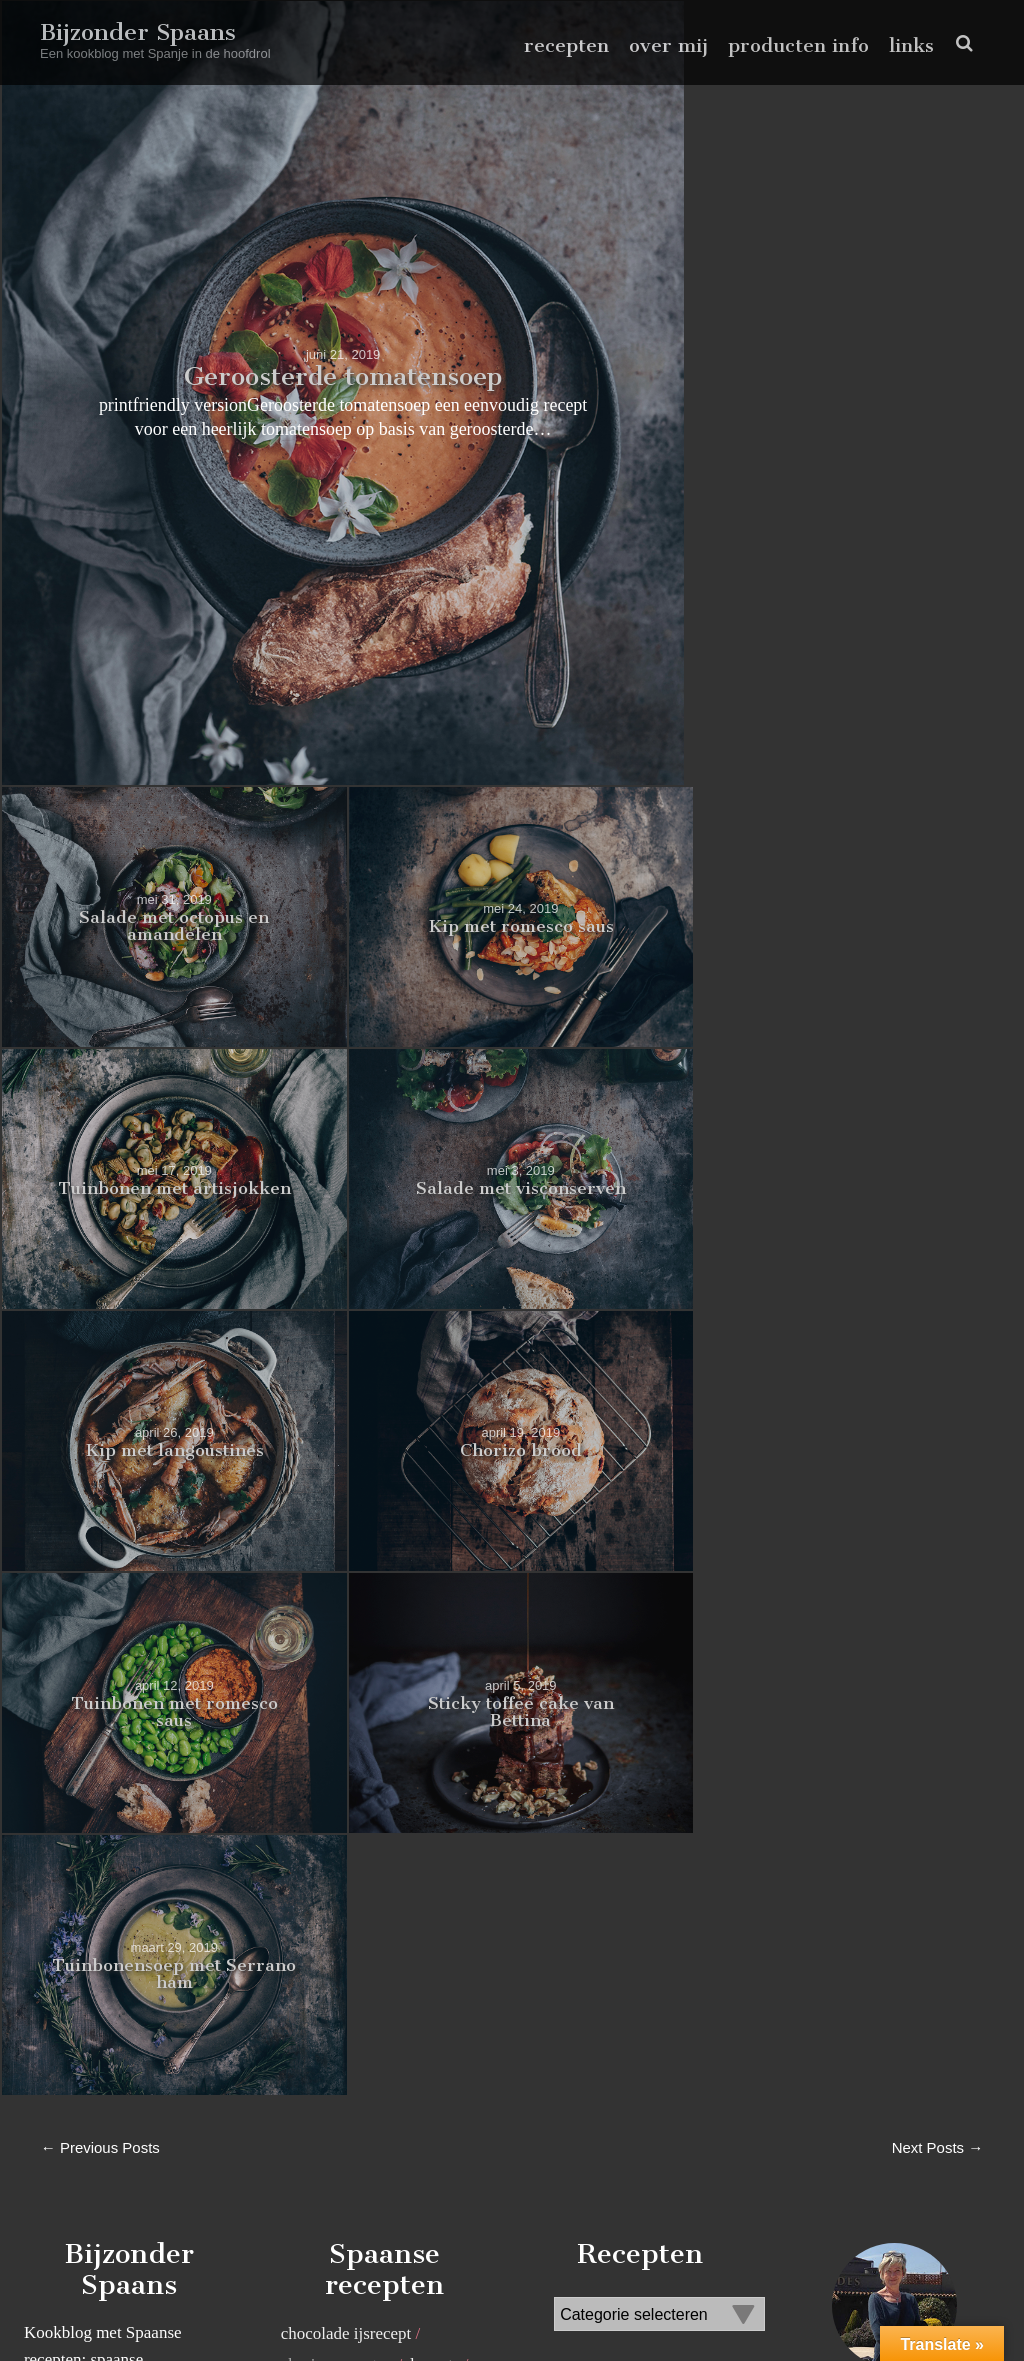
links (911, 45)
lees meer (894, 2173)
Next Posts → (937, 1361)
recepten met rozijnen (354, 1881)
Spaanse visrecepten (349, 1972)
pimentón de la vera (348, 1640)
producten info (798, 45)
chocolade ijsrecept (346, 1548)
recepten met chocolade (361, 1789)
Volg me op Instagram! (940, 2216)
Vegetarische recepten (355, 2033)
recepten (566, 45)
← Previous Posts (100, 1361)
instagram (953, 2304)
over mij (668, 45)
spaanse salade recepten (361, 1911)
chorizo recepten (337, 1578)
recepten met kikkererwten (371, 1820)
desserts (433, 1578)
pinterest (922, 2304)
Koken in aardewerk (350, 1609)
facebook (892, 2304)
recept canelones (337, 1728)
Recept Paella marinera (360, 1758)
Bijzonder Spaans (138, 32)
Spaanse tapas (328, 1942)
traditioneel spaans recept (367, 2003)
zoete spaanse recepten (358, 2064)
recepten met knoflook (357, 1850)
